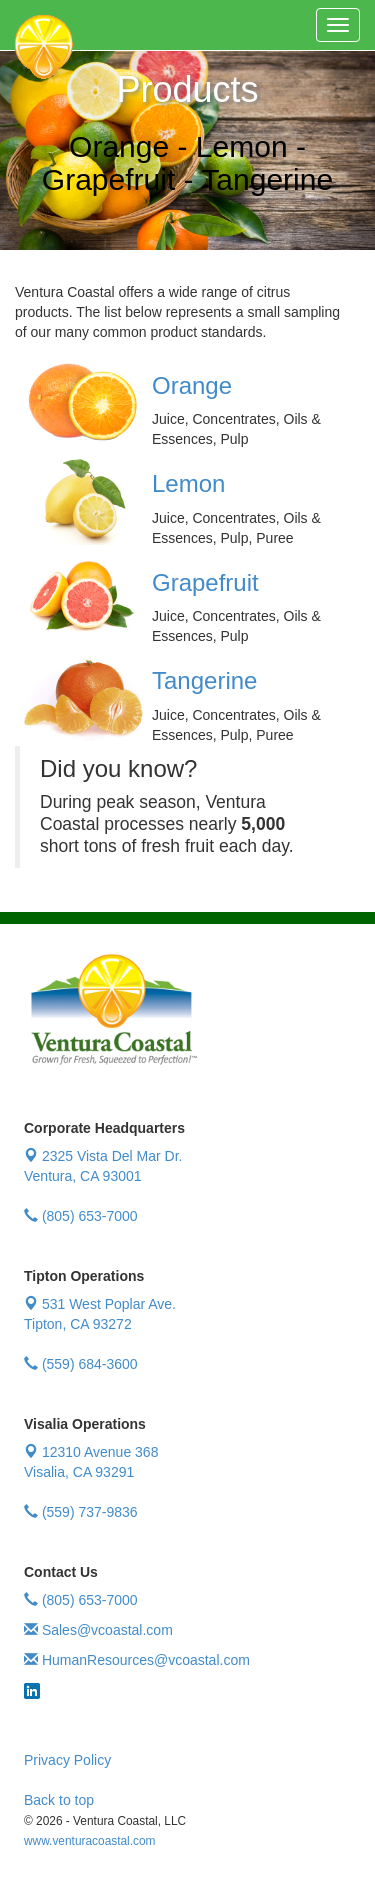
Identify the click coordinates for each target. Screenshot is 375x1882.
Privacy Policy (67, 1760)
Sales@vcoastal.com (98, 1630)
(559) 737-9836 (81, 1512)
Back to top (59, 1800)
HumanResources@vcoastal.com (137, 1660)
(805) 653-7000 (81, 1216)
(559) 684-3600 (81, 1364)
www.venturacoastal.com (90, 1841)
